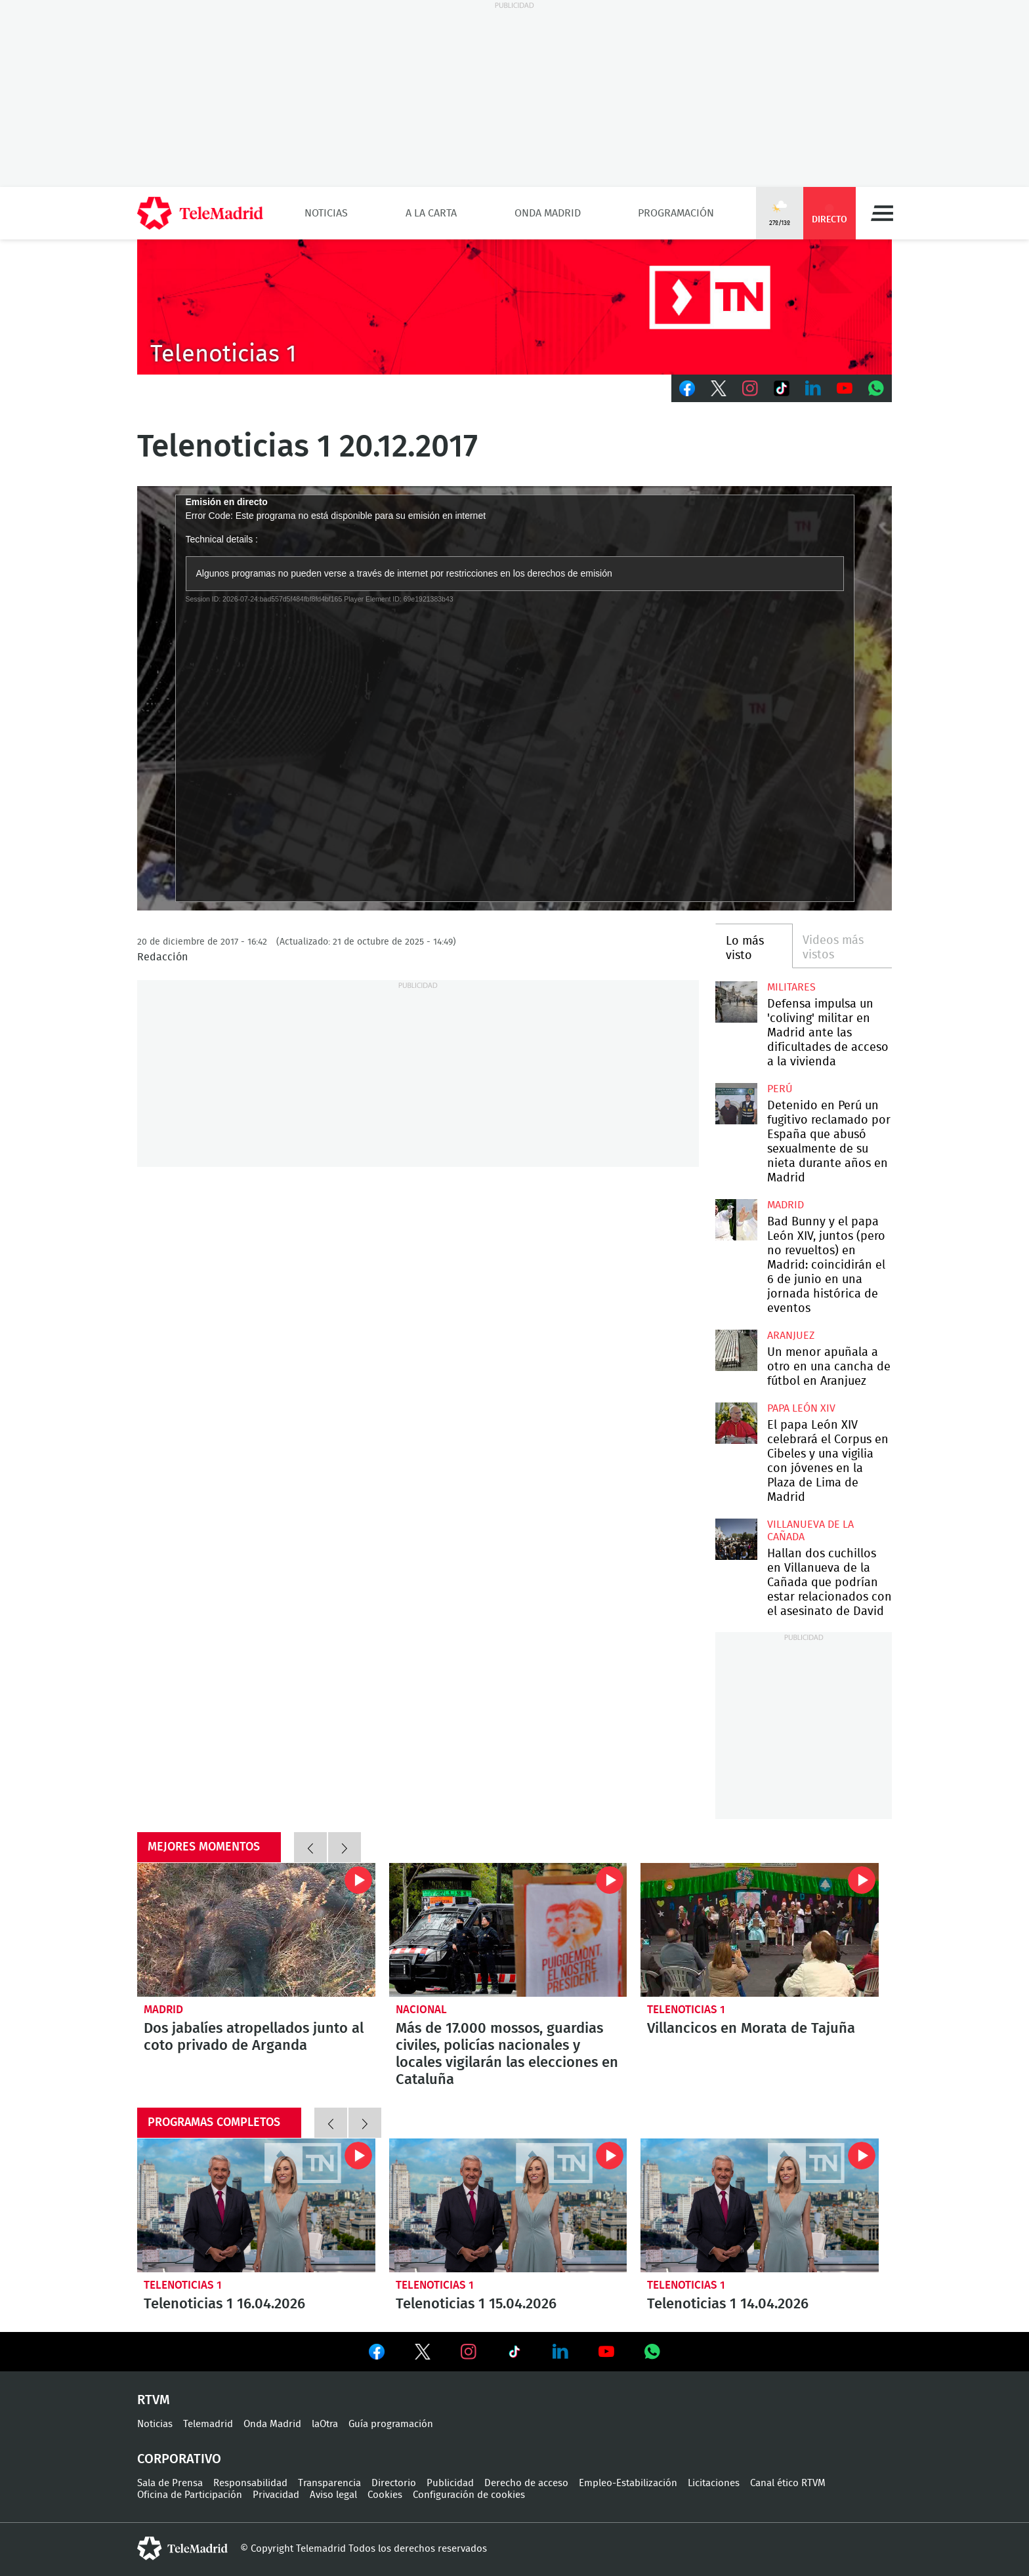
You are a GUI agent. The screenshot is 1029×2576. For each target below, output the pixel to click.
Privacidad (276, 2495)
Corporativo (179, 2459)
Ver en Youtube (606, 2352)
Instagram (750, 388)
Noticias (326, 213)
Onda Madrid (547, 213)
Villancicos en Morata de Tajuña (759, 1930)
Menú (882, 213)
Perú (780, 1089)
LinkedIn (813, 388)
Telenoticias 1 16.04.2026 (256, 2205)
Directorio (393, 2483)
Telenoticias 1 (686, 2009)
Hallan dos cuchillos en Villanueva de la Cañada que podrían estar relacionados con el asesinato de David (736, 1539)
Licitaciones (714, 2483)
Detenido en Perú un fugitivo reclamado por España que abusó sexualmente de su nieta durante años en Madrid (736, 1103)
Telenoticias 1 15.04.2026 (508, 2205)
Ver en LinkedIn (560, 2352)
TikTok (781, 388)
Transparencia (329, 2483)
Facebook (687, 388)
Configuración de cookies (469, 2495)
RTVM (153, 2400)
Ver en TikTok (514, 2354)
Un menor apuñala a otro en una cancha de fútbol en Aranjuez (736, 1350)
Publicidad (450, 2483)
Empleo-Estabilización (628, 2483)
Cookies (385, 2495)
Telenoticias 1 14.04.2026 (759, 2205)
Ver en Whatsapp (652, 2352)
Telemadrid (208, 2424)
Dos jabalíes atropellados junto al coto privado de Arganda (256, 1930)
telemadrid (182, 2548)
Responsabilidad (250, 2483)
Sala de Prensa (170, 2483)
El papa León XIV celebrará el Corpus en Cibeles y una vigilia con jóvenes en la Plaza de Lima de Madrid (736, 1423)
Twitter (718, 388)
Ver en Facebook (377, 2354)
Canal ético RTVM (788, 2483)
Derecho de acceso (526, 2483)
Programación (676, 213)
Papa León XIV (801, 1408)
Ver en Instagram (468, 2352)
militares (791, 987)
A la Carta (431, 213)
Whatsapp (876, 388)
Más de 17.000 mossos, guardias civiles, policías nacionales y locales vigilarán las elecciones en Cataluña (508, 1930)
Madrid (785, 1205)
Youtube (844, 388)
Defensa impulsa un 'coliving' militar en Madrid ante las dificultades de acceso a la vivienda (736, 1002)
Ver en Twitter (423, 2354)
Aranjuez (790, 1335)
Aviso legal (333, 2495)
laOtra (325, 2424)
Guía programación (390, 2424)
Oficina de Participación (189, 2495)
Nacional (421, 2009)
